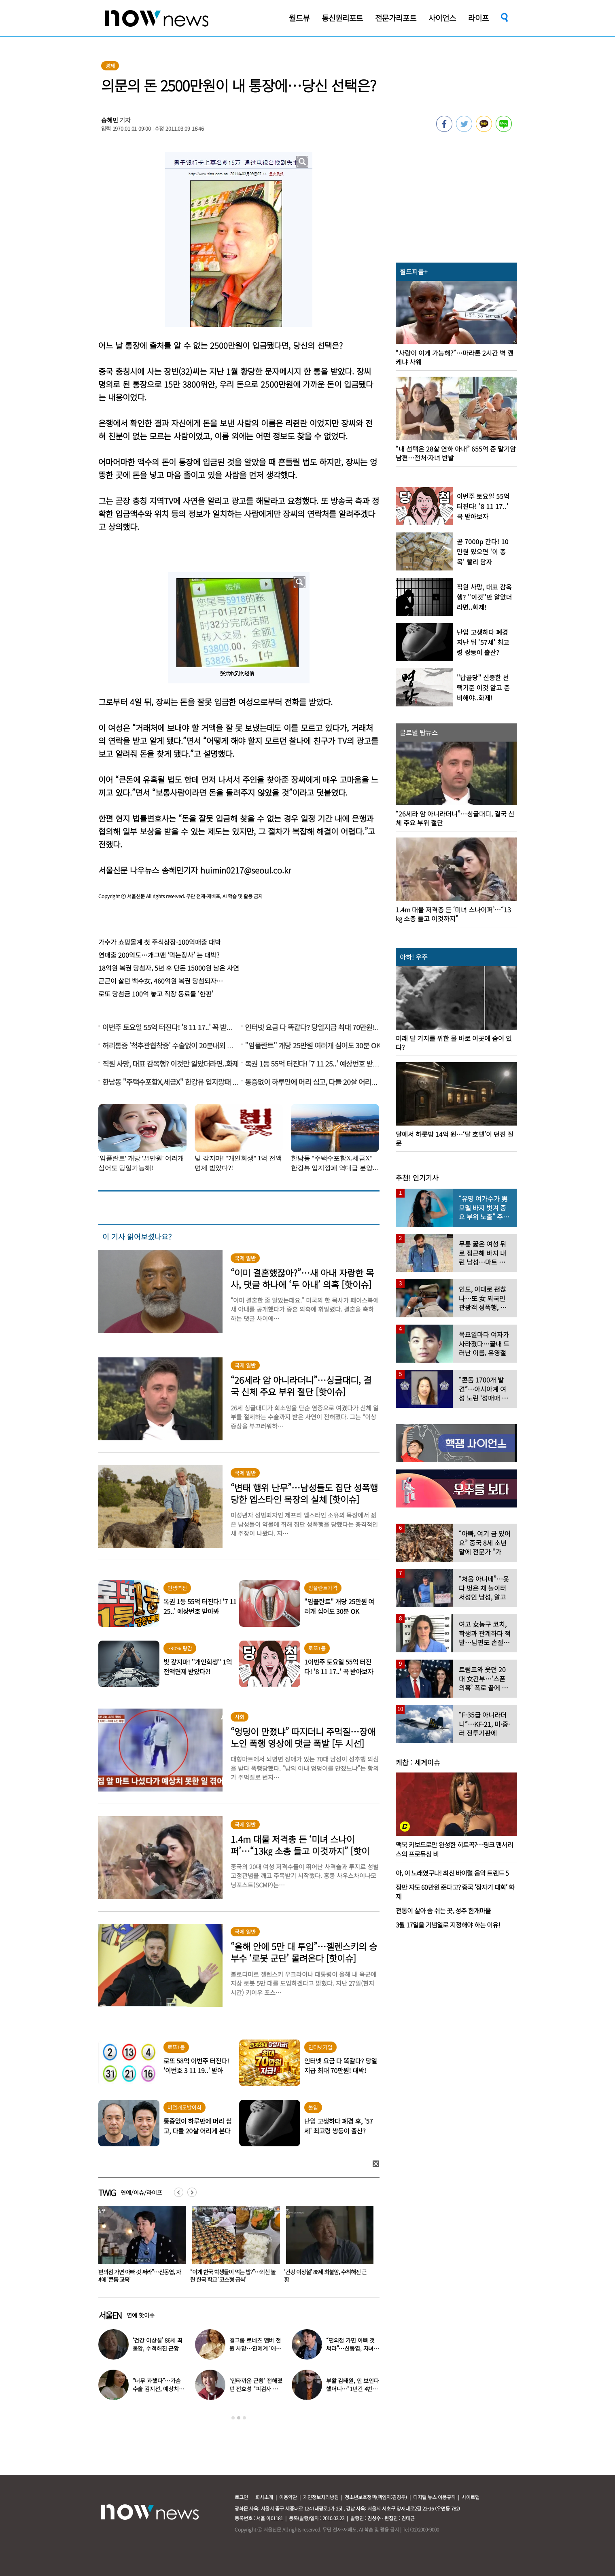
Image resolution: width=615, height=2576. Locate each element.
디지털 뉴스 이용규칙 (434, 2496)
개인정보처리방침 (321, 2496)
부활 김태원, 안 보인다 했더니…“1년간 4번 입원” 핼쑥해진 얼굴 (352, 2389)
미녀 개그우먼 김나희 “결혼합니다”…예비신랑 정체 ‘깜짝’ (139, 2275)
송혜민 (109, 120)
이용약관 (288, 2496)
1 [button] (233, 2417)
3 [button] (244, 2417)
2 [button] (238, 2417)
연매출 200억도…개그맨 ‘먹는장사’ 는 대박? (158, 955)
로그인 (241, 2496)
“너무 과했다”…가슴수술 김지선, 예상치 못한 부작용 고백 (159, 2389)
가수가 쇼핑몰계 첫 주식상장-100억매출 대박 (159, 942)
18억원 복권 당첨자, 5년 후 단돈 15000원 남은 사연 (168, 968)
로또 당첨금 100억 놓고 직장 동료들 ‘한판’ (155, 994)
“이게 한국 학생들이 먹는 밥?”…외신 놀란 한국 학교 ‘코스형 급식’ (326, 2275)
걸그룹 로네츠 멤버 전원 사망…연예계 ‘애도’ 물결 (255, 2348)
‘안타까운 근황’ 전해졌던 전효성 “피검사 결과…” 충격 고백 (255, 2389)
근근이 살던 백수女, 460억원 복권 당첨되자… (160, 981)
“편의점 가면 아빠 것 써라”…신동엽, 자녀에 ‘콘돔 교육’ (232, 2275)
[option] (139, 2247)
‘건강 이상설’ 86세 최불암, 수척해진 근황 (157, 2344)
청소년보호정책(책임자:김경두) (376, 2496)
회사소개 (264, 2496)
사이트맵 (470, 2496)
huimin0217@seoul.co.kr (245, 870)
